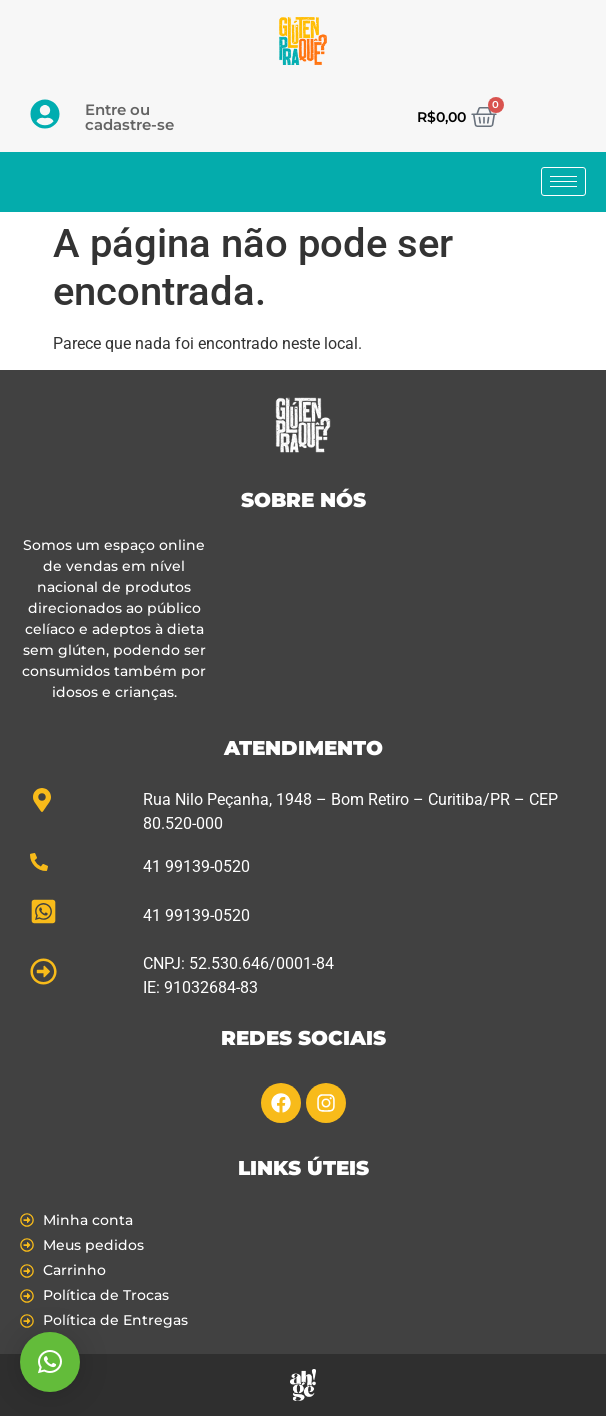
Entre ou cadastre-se (129, 117)
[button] (50, 1362)
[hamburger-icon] (563, 181)
